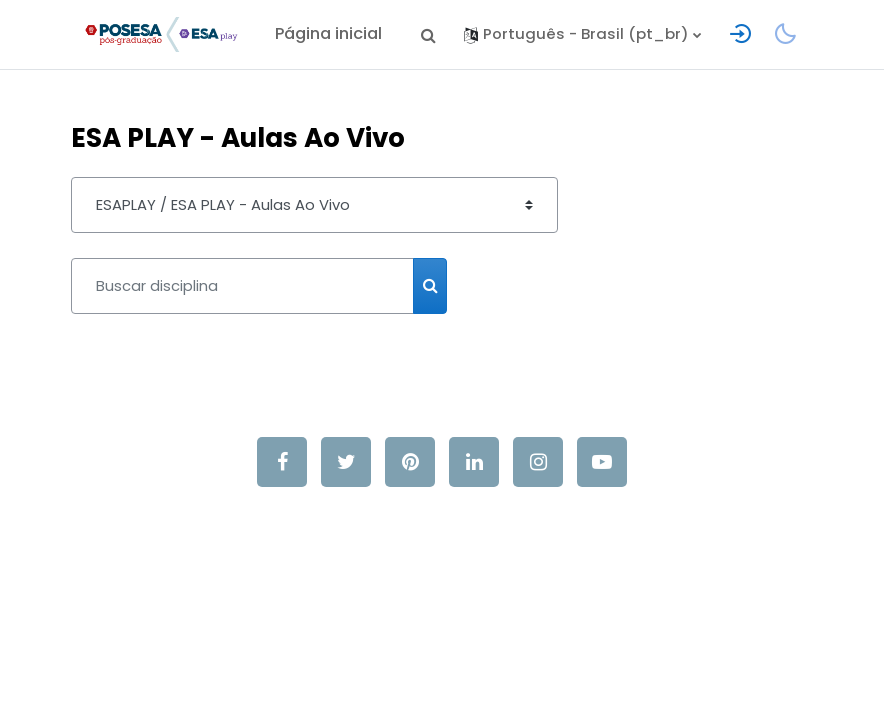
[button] (428, 34)
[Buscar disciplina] (242, 286)
